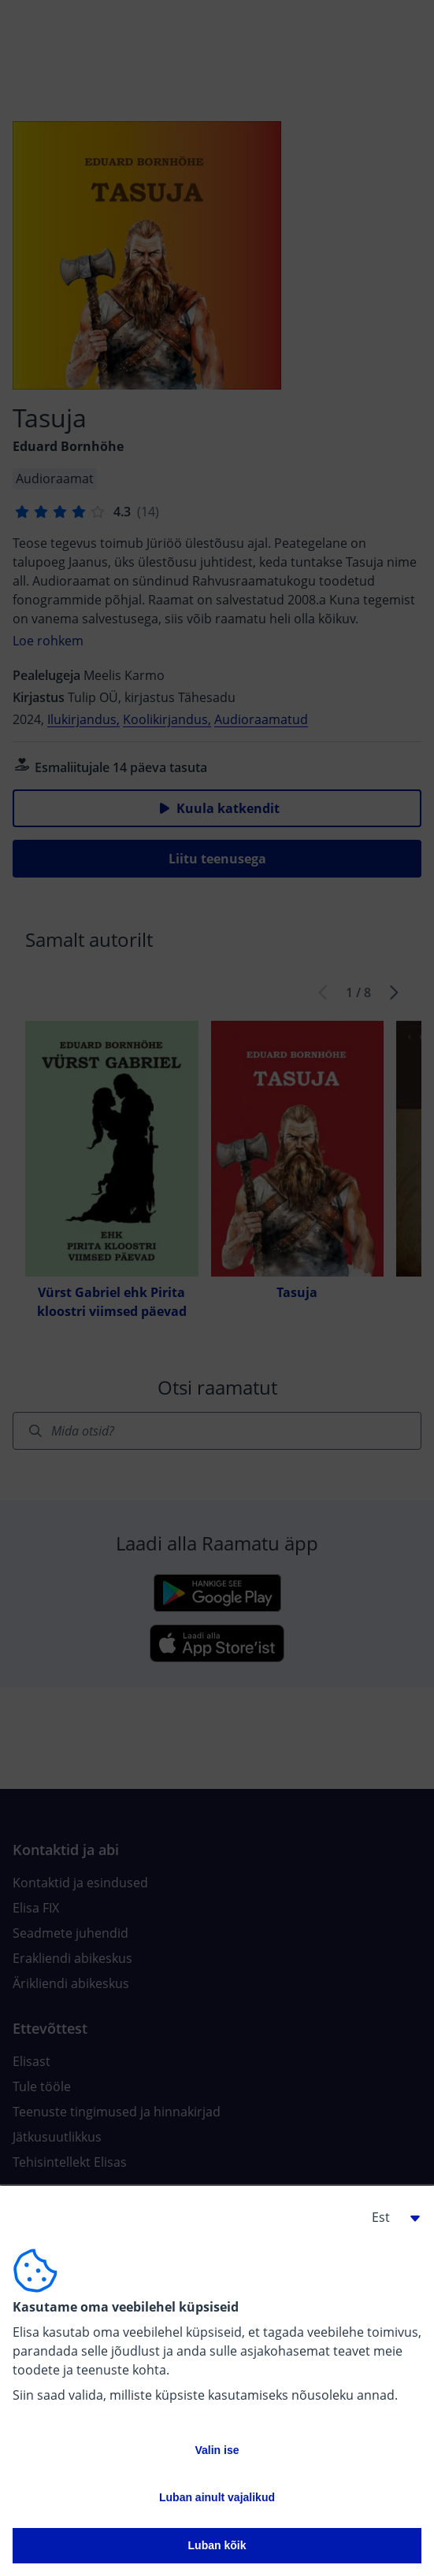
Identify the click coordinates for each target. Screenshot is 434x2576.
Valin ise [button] (217, 2450)
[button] (389, 2217)
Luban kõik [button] (217, 2545)
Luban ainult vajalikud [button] (217, 2497)
